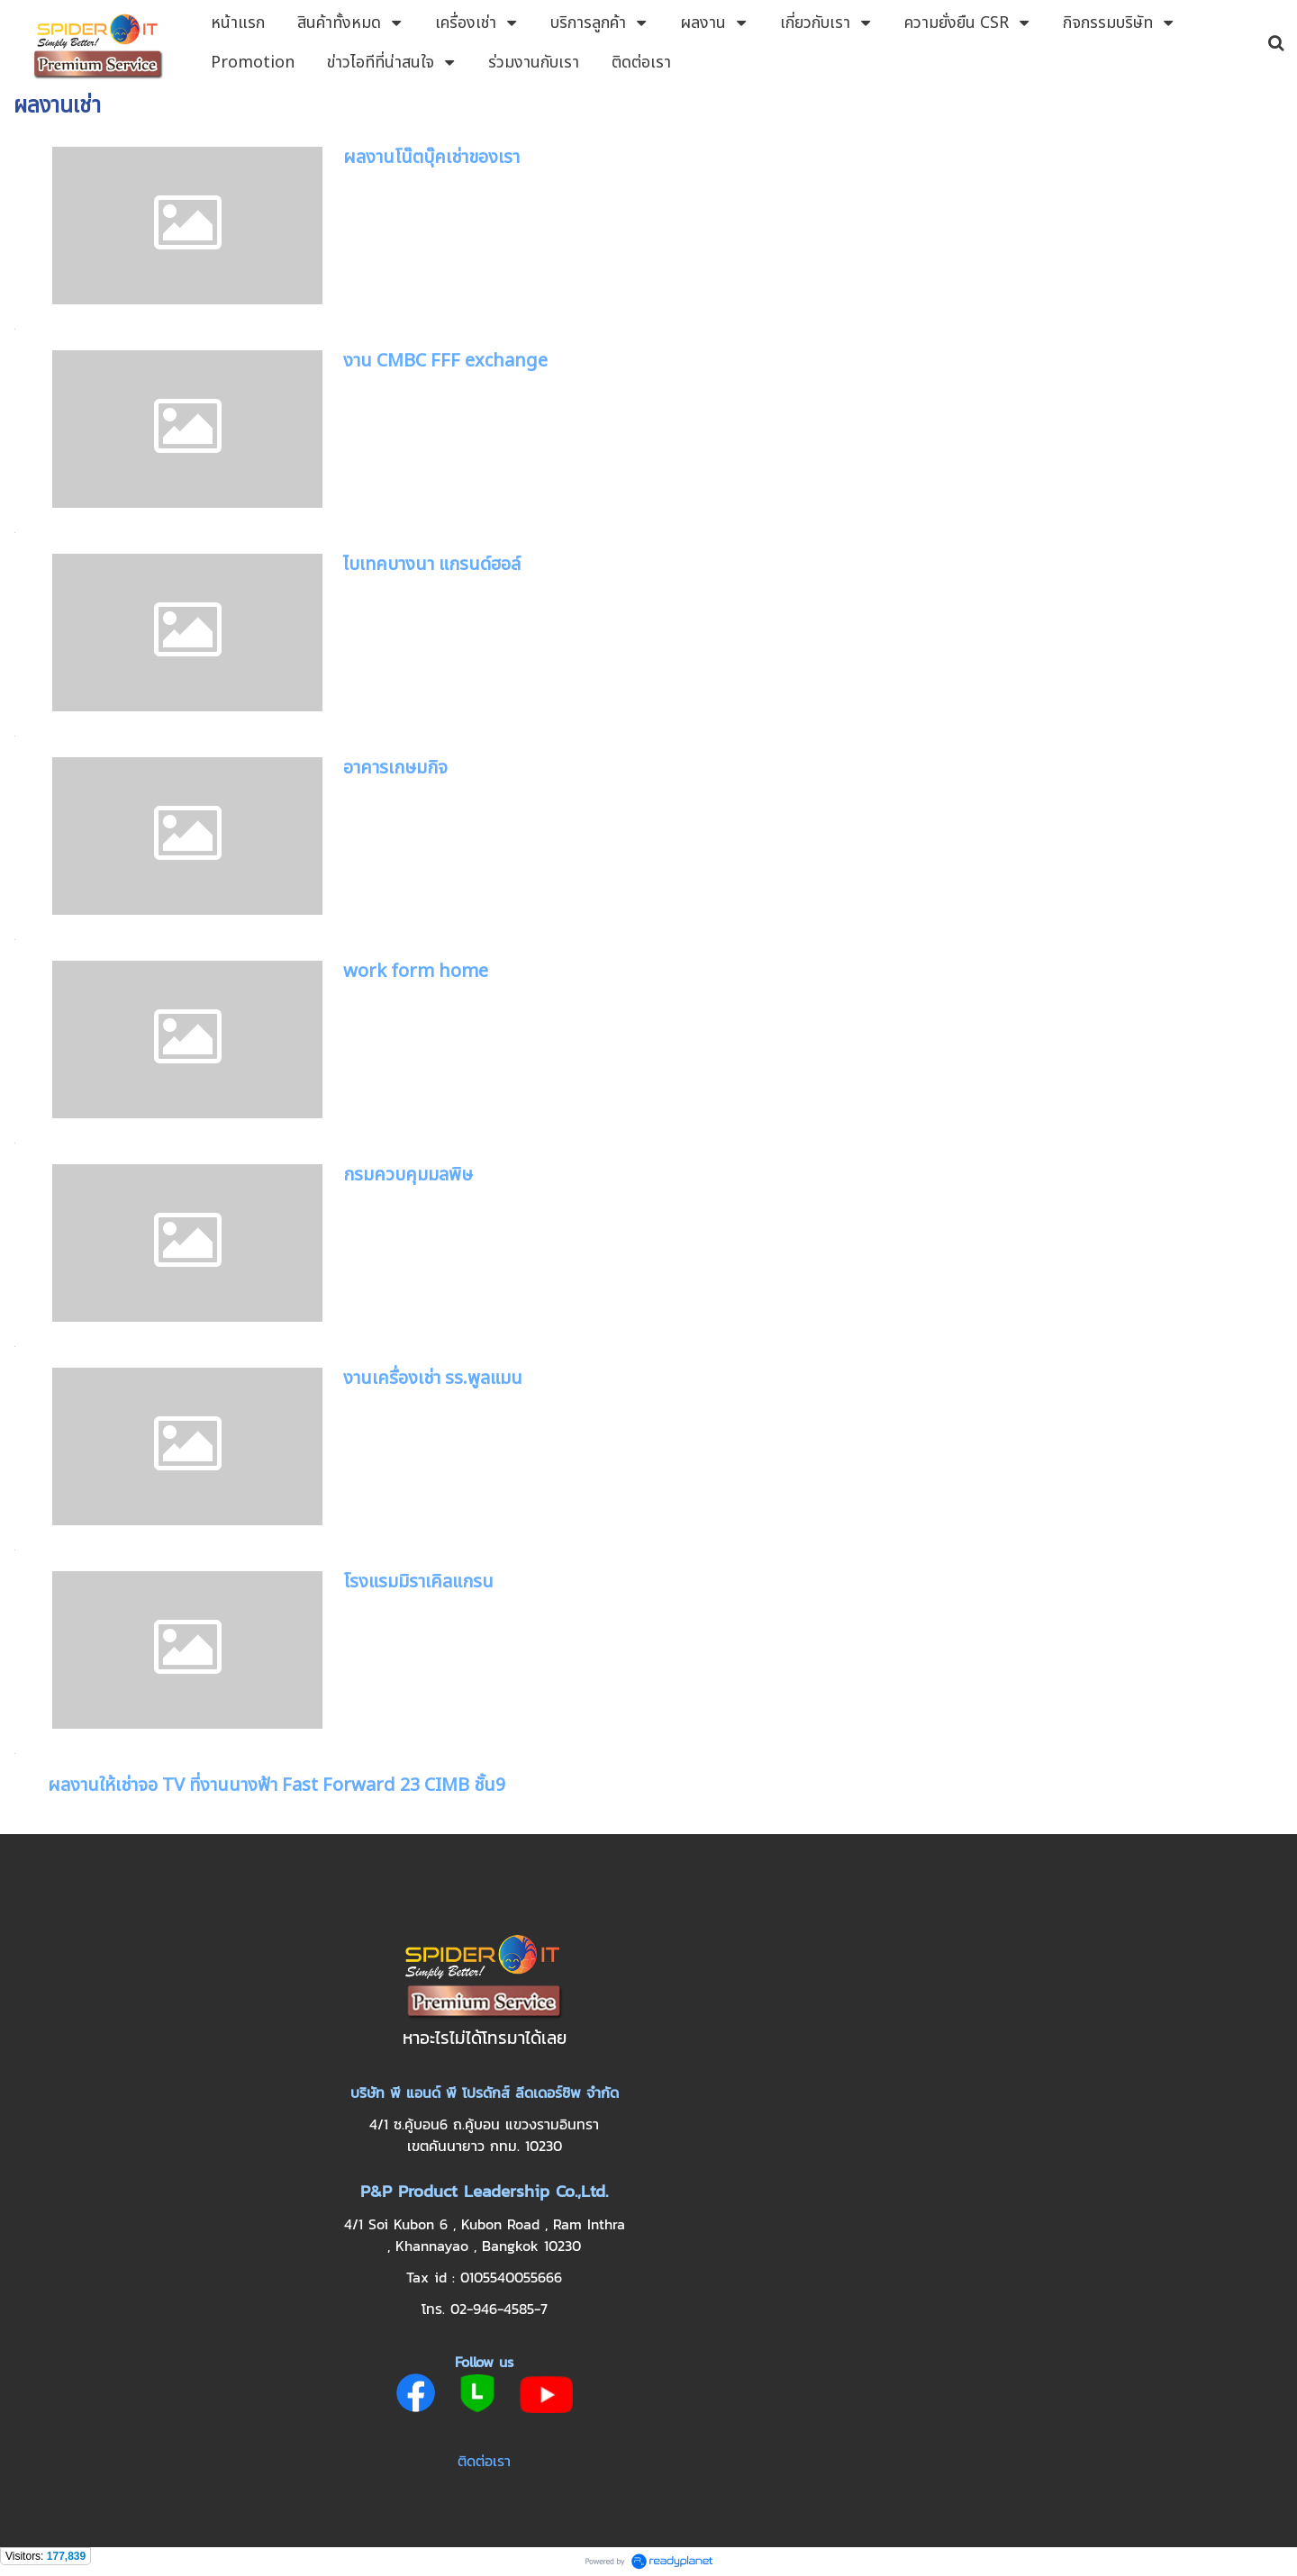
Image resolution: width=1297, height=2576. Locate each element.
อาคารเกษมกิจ (395, 768)
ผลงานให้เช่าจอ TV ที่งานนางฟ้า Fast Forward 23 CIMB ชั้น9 (276, 1785)
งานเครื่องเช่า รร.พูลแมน (432, 1378)
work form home (415, 971)
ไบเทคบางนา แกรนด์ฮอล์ (432, 564)
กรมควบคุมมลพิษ (408, 1175)
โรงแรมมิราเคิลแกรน (418, 1581)
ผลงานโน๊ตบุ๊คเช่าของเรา (431, 157)
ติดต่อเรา (484, 2461)
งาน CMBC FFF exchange (445, 361)
